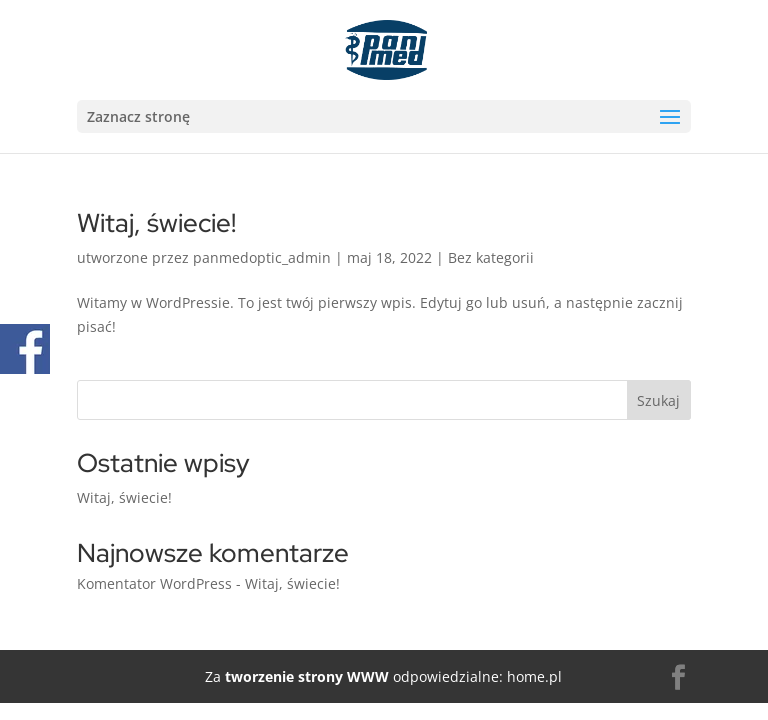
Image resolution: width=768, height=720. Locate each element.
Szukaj (658, 400)
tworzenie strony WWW (305, 676)
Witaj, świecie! (156, 223)
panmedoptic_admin (262, 257)
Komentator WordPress (154, 583)
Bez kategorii (491, 257)
